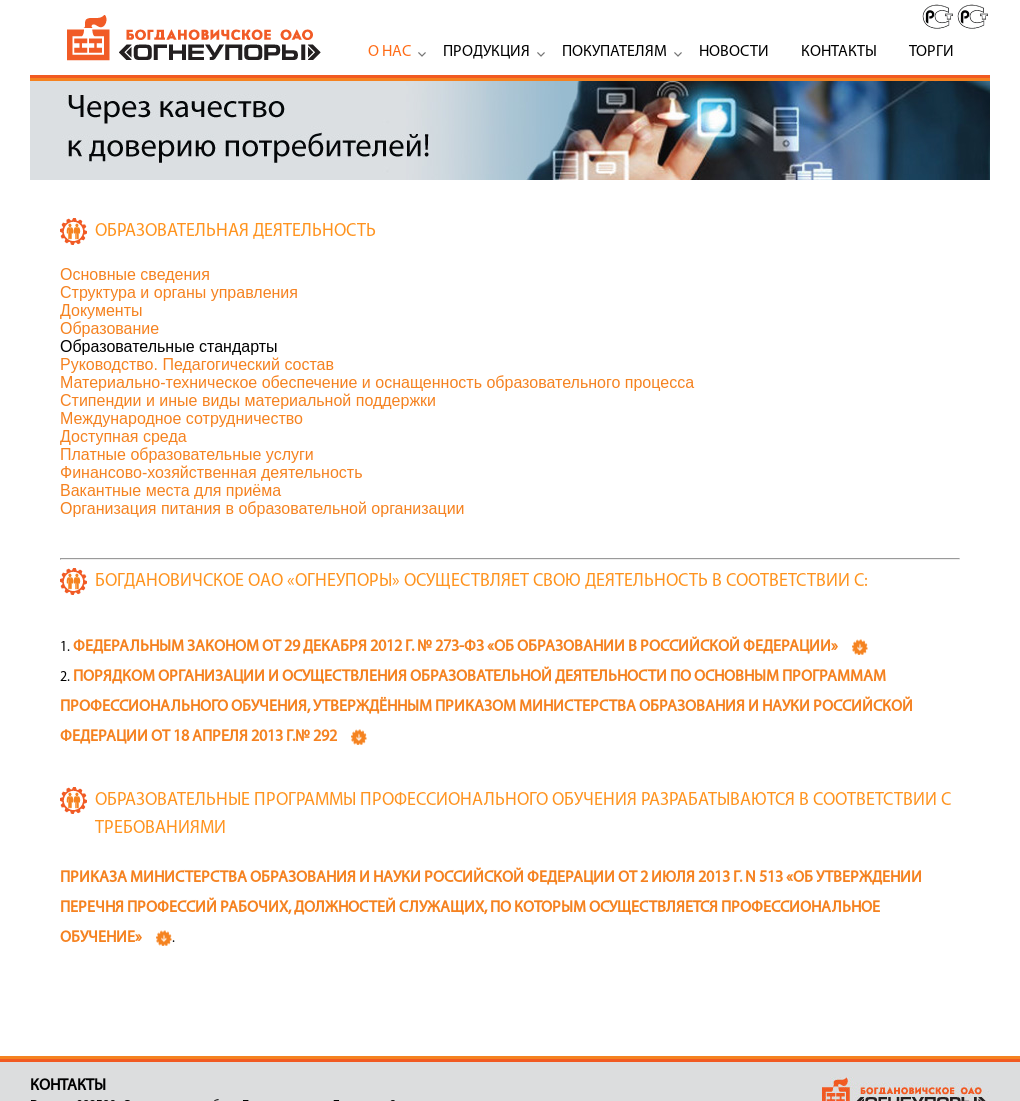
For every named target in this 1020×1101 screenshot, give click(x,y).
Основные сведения (135, 274)
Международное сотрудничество (181, 418)
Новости (734, 52)
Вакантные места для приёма (170, 490)
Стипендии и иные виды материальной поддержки (248, 400)
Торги (931, 52)
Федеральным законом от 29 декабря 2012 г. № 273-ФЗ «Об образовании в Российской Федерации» (455, 647)
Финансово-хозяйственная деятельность (211, 472)
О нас (389, 52)
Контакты (839, 52)
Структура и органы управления (179, 292)
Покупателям (614, 52)
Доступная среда (123, 436)
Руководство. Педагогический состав (197, 364)
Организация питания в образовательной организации (262, 508)
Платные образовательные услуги (187, 454)
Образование (109, 328)
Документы (101, 310)
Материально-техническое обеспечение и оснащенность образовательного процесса (377, 382)
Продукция (486, 52)
